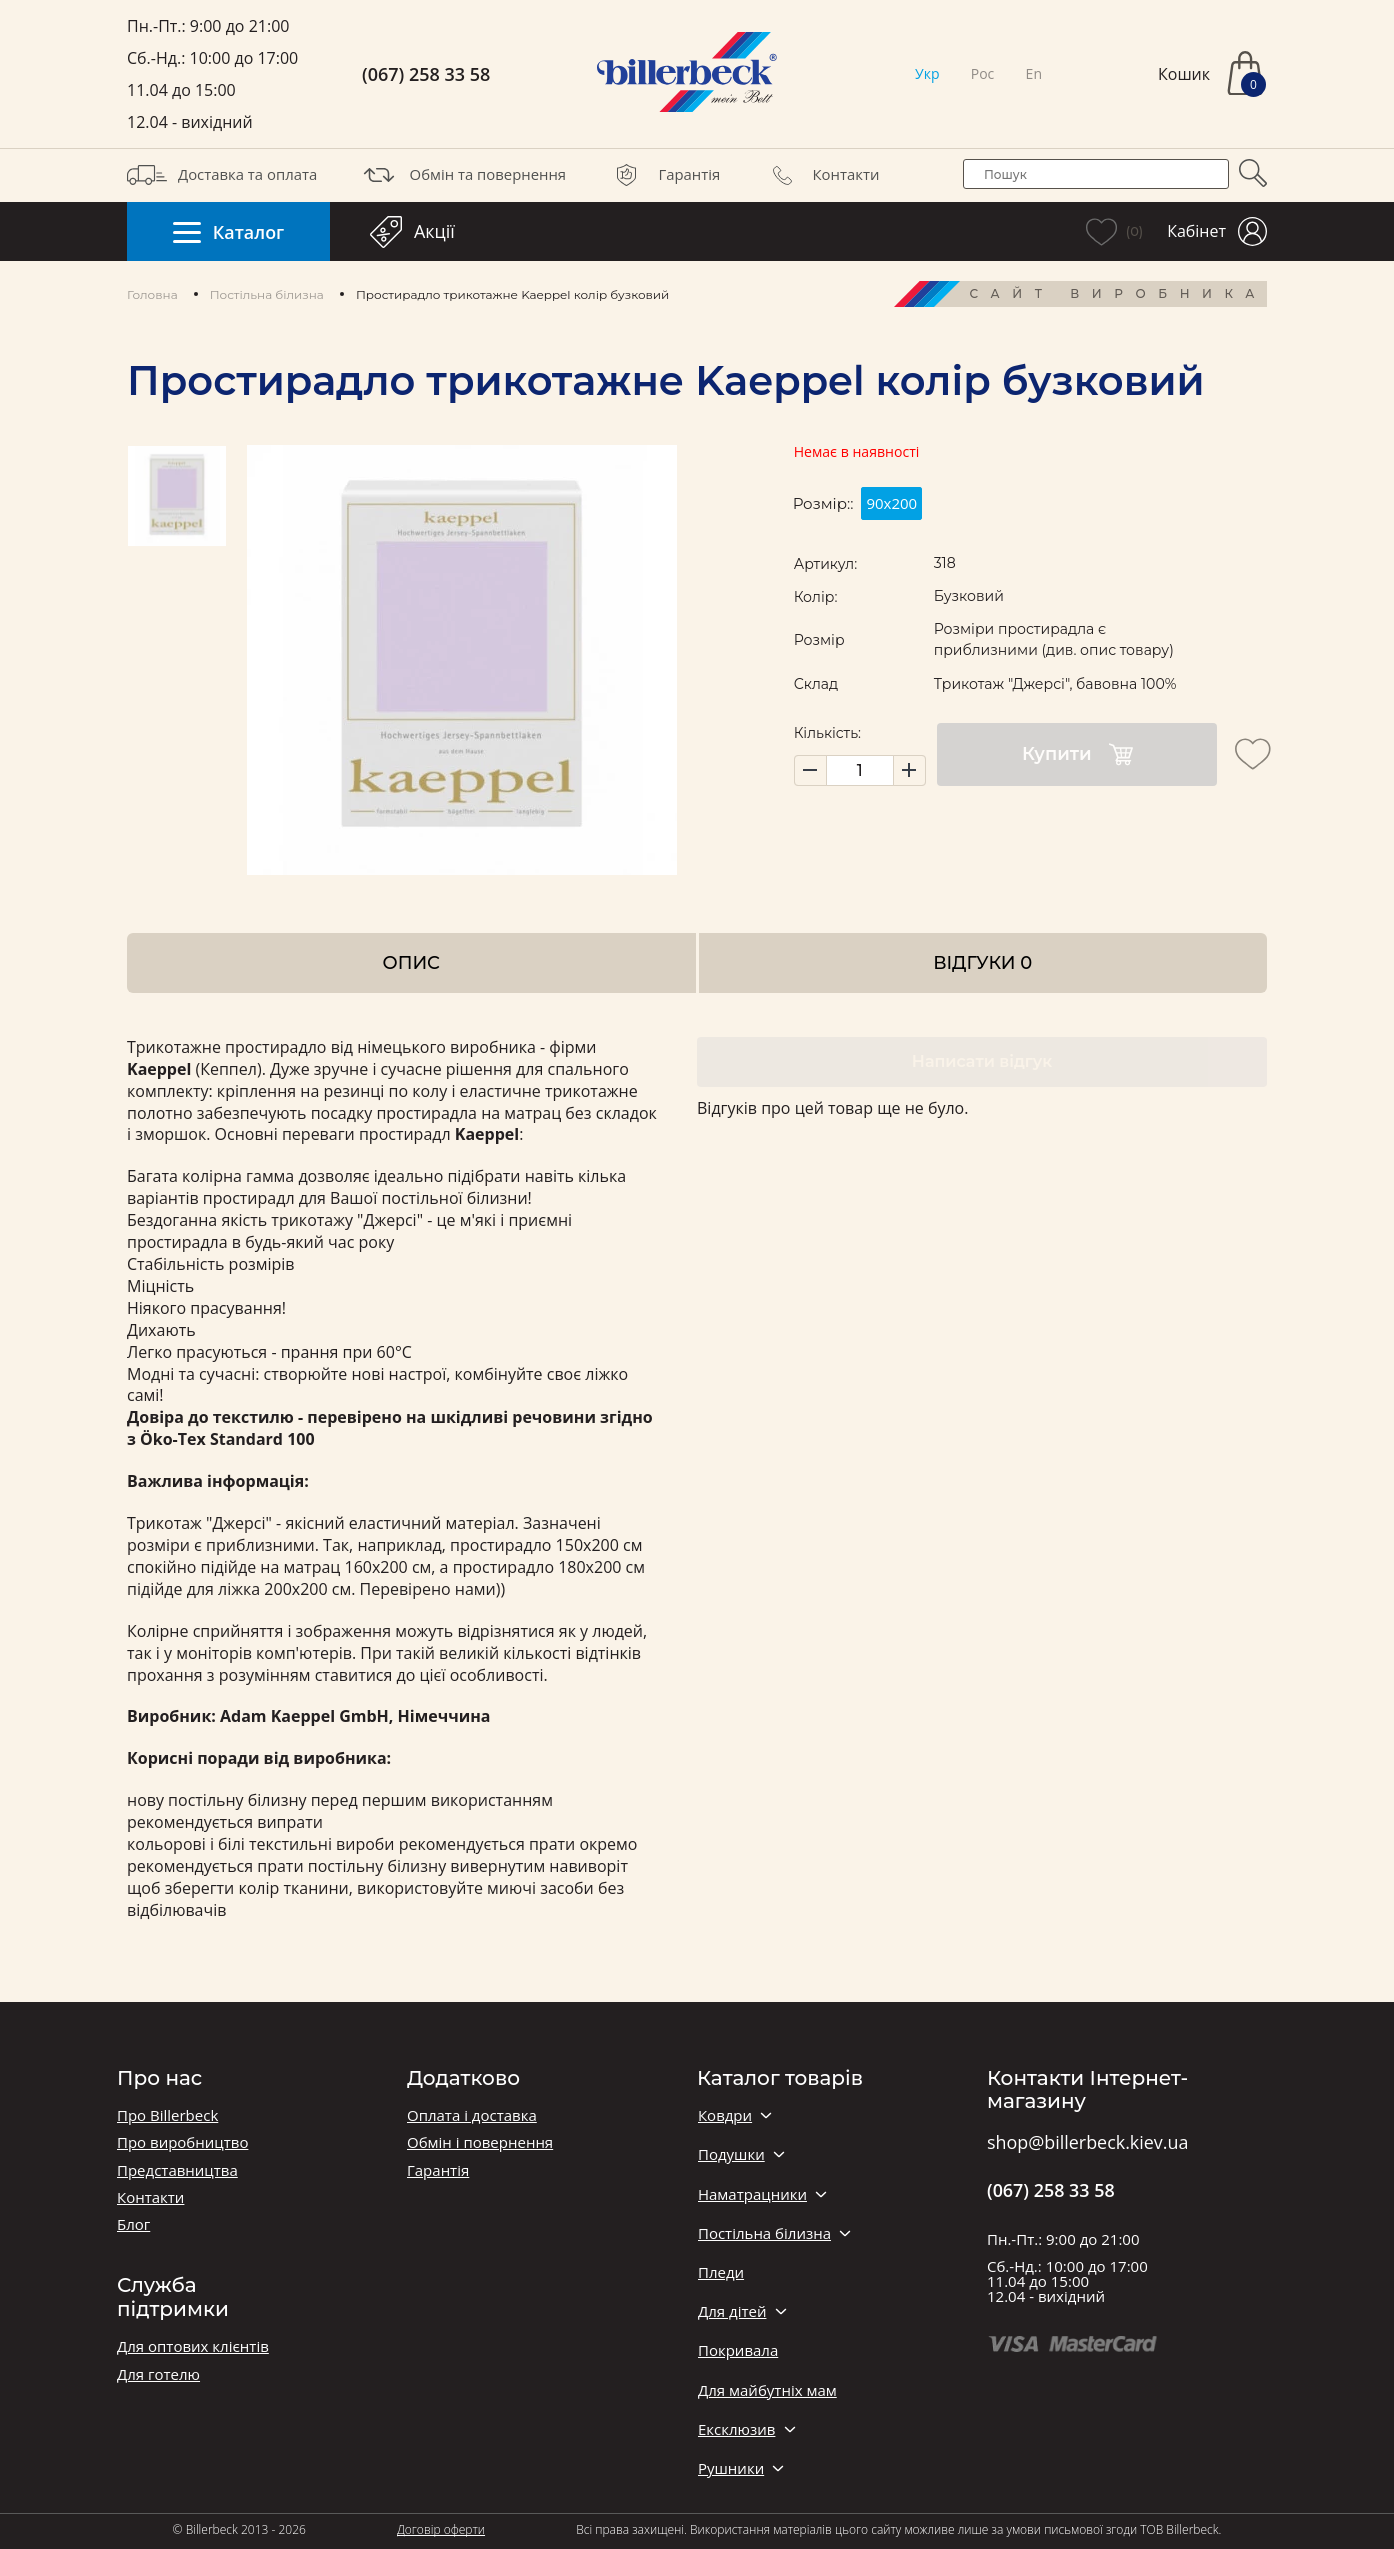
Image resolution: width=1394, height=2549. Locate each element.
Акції (412, 232)
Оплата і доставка (472, 2115)
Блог (133, 2224)
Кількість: (827, 733)
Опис (411, 962)
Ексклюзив (736, 2429)
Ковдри (725, 2115)
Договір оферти (441, 2529)
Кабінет (1217, 231)
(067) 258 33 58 (426, 74)
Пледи (721, 2272)
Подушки (731, 2154)
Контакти (821, 175)
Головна (152, 294)
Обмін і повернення (480, 2142)
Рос (983, 73)
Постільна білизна (267, 294)
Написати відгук (982, 1061)
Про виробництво (182, 2142)
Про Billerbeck (167, 2115)
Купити (1077, 754)
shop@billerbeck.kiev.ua (1087, 2143)
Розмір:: (823, 503)
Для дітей (732, 2311)
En (1034, 73)
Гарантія (663, 175)
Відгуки (982, 962)
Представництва (177, 2170)
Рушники (731, 2468)
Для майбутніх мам (767, 2390)
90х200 (891, 503)
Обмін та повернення (463, 175)
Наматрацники (752, 2194)
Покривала (738, 2350)
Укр (927, 73)
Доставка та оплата (222, 175)
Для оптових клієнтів (193, 2346)
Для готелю (158, 2374)
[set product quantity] (860, 770)
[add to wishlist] (1253, 754)
